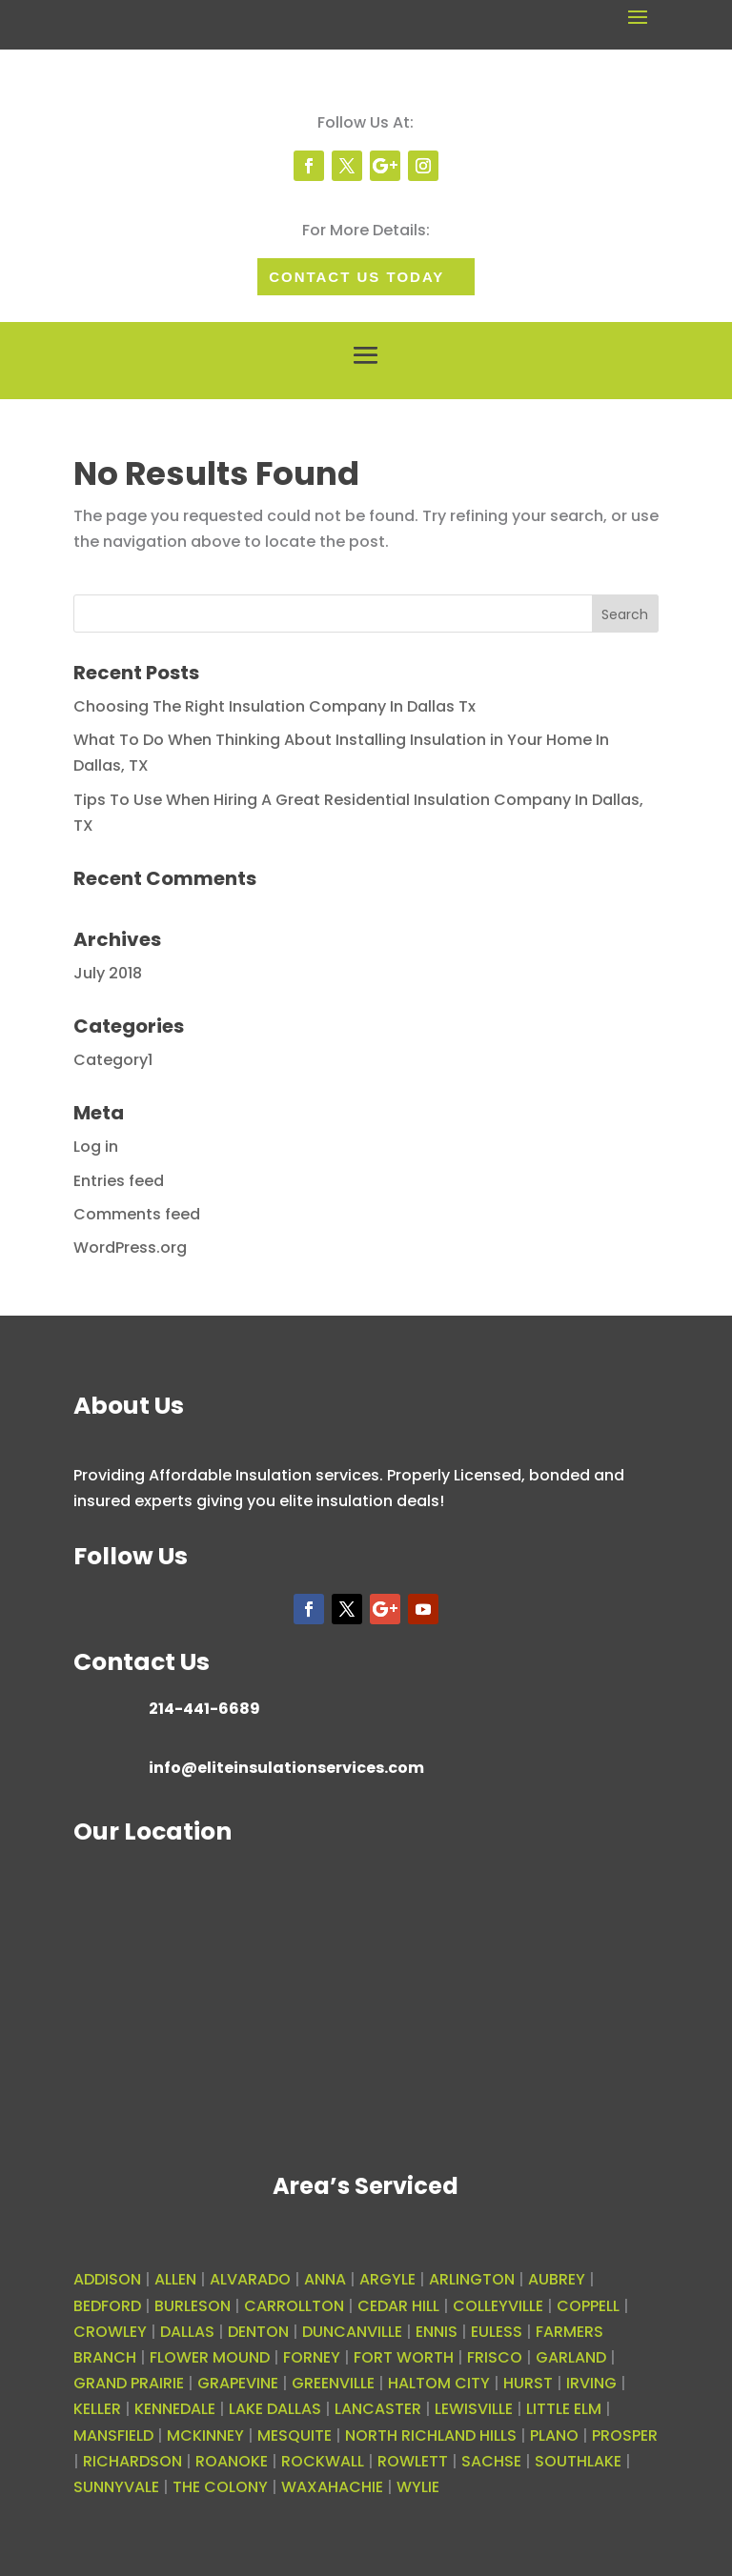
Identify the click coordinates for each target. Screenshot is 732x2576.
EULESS (496, 2332)
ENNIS (437, 2332)
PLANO (554, 2435)
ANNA (325, 2279)
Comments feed (136, 1214)
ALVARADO (250, 2279)
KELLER (97, 2409)
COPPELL (588, 2306)
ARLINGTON (472, 2279)
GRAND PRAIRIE (128, 2383)
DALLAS (187, 2332)
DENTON (258, 2332)
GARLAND (571, 2357)
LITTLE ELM (563, 2409)
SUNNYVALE (116, 2487)
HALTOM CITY (439, 2383)
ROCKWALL (322, 2461)
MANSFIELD (113, 2435)
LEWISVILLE (474, 2409)
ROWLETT (412, 2461)
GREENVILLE (333, 2383)
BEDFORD (107, 2306)
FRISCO (494, 2357)
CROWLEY (110, 2332)
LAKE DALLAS (275, 2409)
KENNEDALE (174, 2409)
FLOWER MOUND (210, 2357)
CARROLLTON (294, 2306)
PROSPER (625, 2435)
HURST (528, 2383)
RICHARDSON (132, 2461)
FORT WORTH (404, 2357)
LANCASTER (378, 2409)
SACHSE (491, 2461)
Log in (95, 1146)
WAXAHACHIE (332, 2487)
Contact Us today (356, 277)
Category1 (112, 1060)
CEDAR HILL (398, 2306)
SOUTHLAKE (578, 2461)
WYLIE (417, 2487)
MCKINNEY (205, 2435)
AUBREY (556, 2279)
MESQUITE (294, 2435)
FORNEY (311, 2357)
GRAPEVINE (237, 2383)
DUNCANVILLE (352, 2332)
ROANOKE (231, 2461)
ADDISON (107, 2279)
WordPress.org (130, 1247)
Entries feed (118, 1181)
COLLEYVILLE (498, 2306)
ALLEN (175, 2279)
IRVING (591, 2383)
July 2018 (107, 973)
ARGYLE (387, 2279)
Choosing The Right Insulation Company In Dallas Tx (274, 706)
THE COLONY (220, 2487)
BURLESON (192, 2306)
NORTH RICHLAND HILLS (431, 2435)
